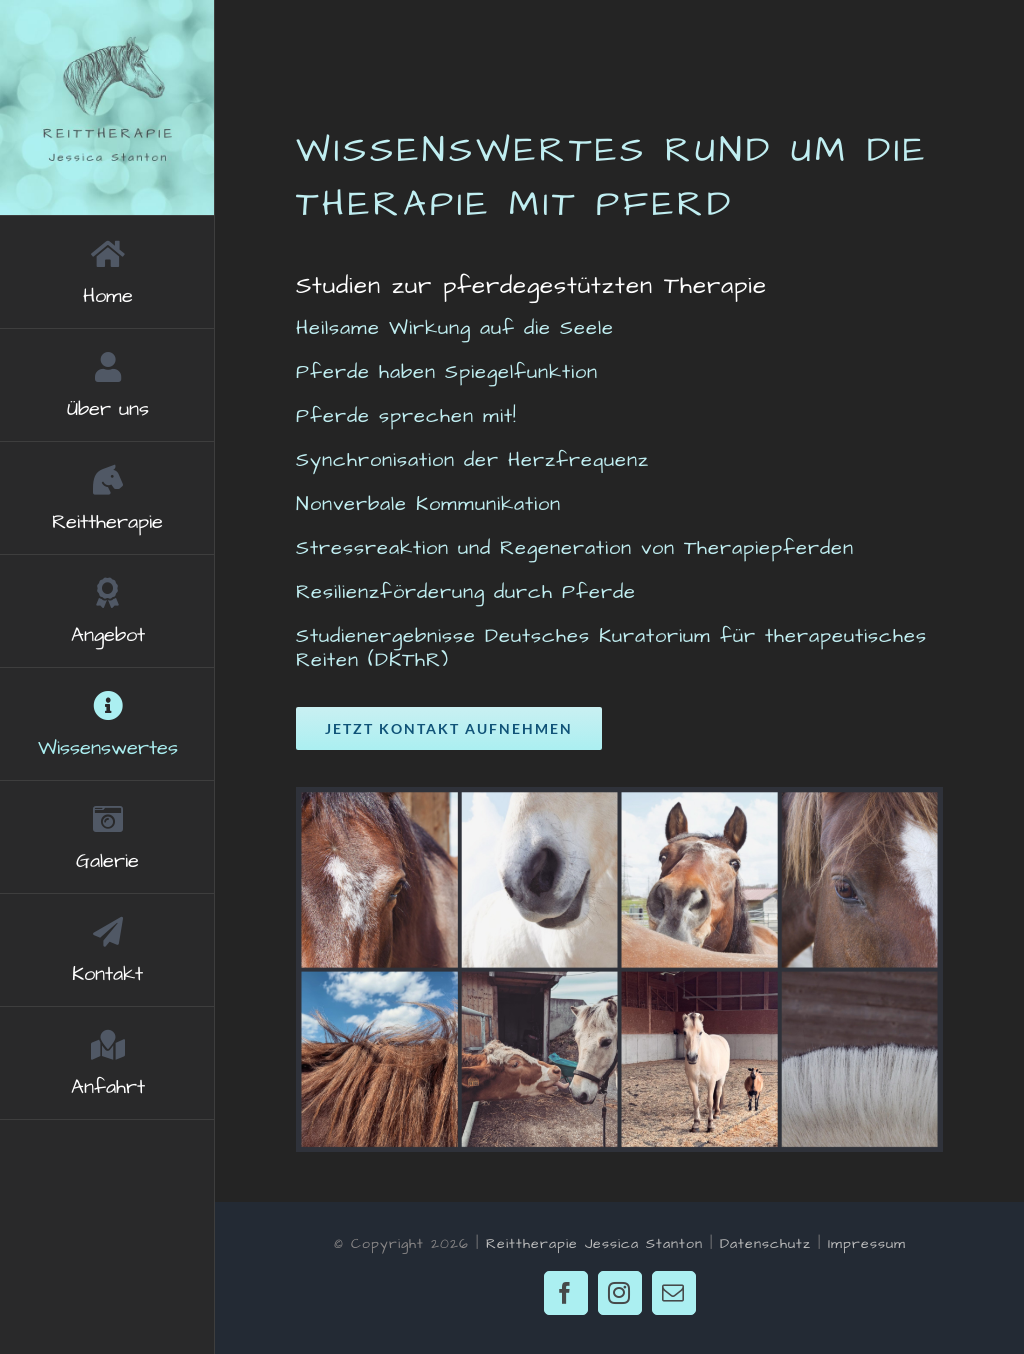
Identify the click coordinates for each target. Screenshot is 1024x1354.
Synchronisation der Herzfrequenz (472, 460)
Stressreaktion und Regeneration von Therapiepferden (575, 548)
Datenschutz (765, 1244)
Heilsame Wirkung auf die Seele (455, 328)
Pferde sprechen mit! (406, 416)
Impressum (867, 1244)
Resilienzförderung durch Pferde (466, 592)
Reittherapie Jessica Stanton (594, 1244)
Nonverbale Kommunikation (428, 504)
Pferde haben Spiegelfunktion (447, 372)
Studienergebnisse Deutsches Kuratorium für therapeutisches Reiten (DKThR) (611, 648)
